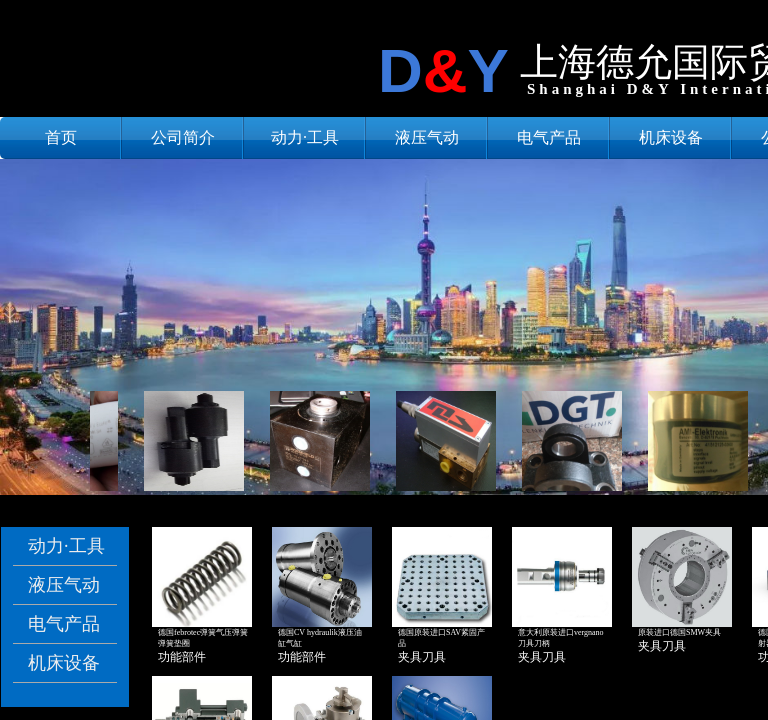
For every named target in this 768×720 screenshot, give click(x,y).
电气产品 (549, 137)
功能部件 (182, 657)
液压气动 (427, 137)
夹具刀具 (422, 657)
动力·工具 (305, 137)
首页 (61, 137)
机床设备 (671, 137)
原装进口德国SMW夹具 (679, 632)
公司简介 (183, 137)
